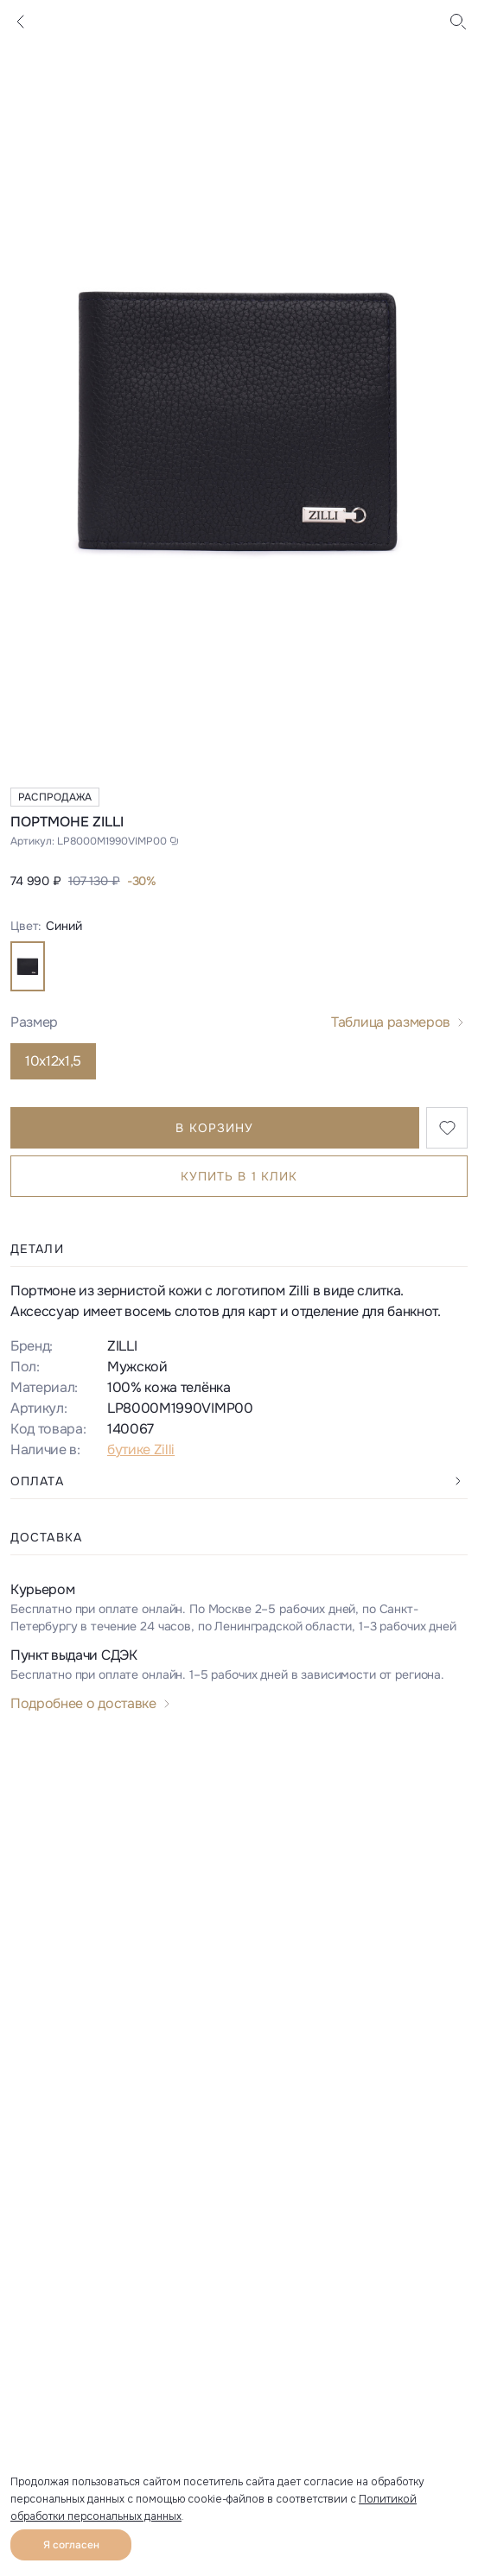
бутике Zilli (141, 1449)
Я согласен (71, 2545)
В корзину (214, 1128)
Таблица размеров (390, 1022)
